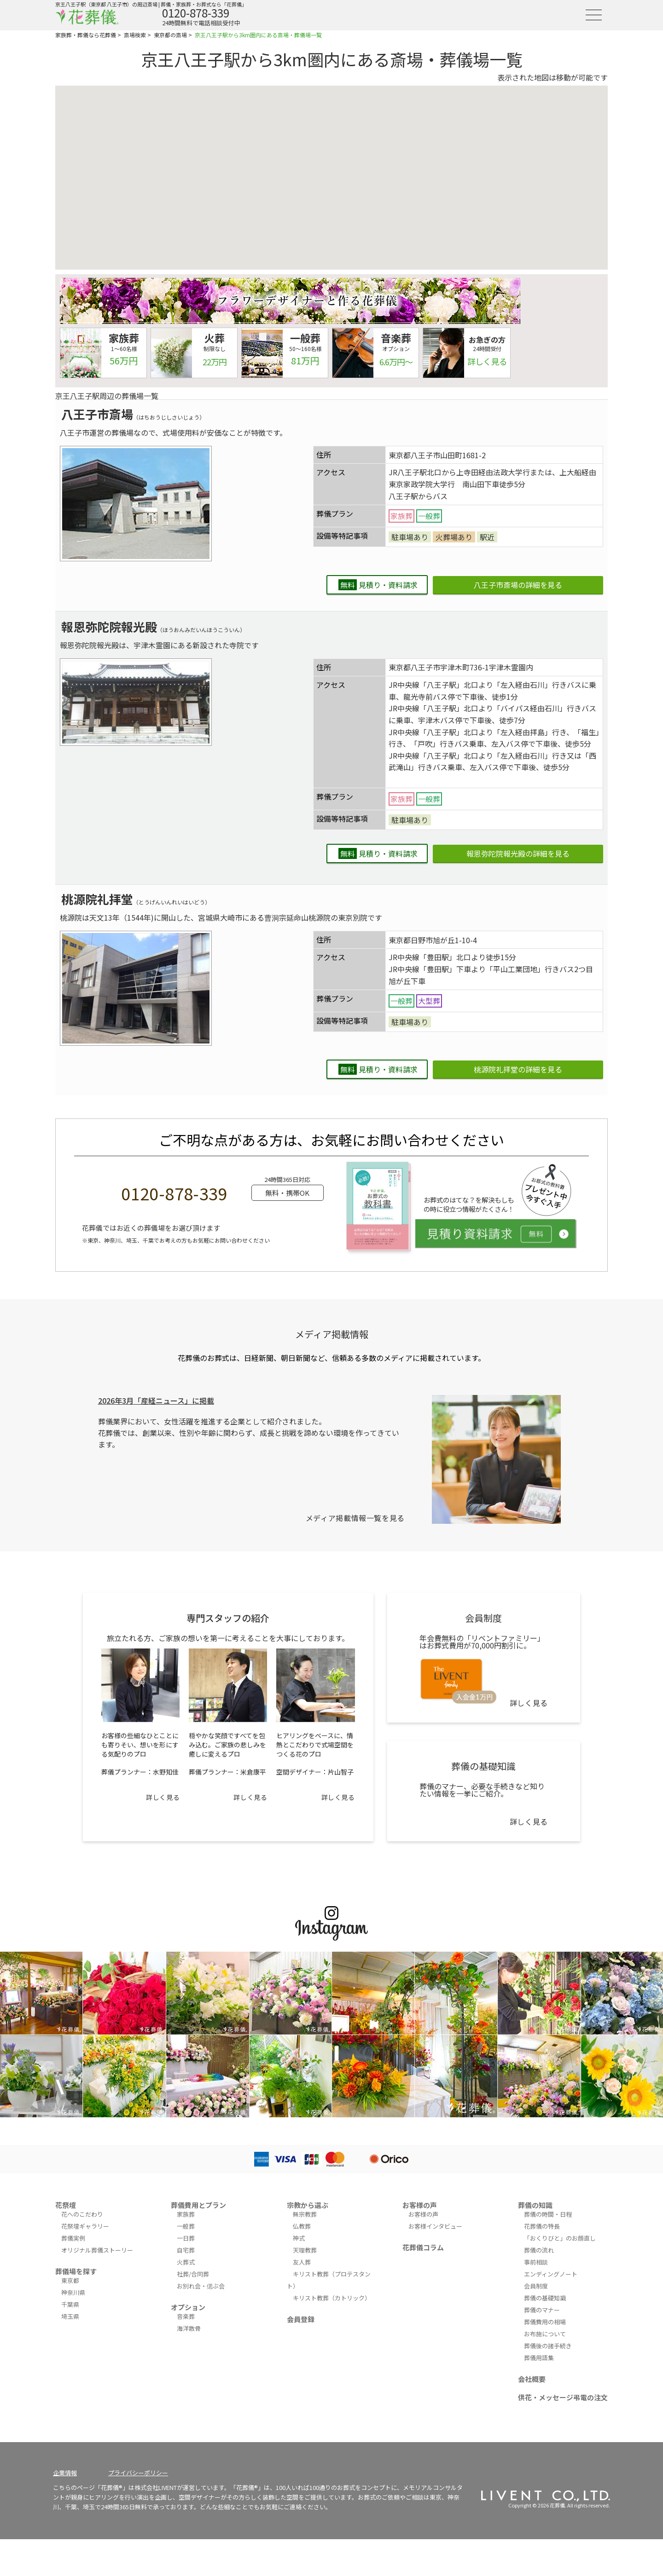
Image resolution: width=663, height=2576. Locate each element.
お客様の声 (419, 2205)
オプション (188, 2307)
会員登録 (300, 2319)
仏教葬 (302, 2226)
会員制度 (536, 2286)
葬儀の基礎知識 (545, 2298)
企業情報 (65, 2472)
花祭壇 (65, 2205)
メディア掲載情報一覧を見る (355, 1517)
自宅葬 (186, 2250)
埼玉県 (70, 2316)
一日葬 (186, 2238)
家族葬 (186, 2214)
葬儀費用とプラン (198, 2205)
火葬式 (186, 2262)
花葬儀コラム (423, 2247)
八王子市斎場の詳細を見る (518, 584)
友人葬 (302, 2262)
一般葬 (186, 2226)
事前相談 (536, 2262)
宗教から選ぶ (307, 2205)
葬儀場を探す (76, 2271)
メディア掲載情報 (331, 1334)
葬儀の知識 (535, 2205)
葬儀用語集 (539, 2357)
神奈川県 (73, 2292)
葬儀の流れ (539, 2250)
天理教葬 (305, 2250)
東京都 (70, 2280)
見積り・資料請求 (378, 584)
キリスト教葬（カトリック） (332, 2298)
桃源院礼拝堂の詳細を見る (518, 1069)
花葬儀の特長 (542, 2226)
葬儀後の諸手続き (548, 2345)
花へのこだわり (82, 2214)
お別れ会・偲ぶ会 (201, 2286)
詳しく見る (163, 1797)
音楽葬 (186, 2316)
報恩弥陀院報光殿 (109, 626)
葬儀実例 (73, 2238)
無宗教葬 (305, 2214)
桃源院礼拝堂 (97, 898)
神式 (299, 2238)
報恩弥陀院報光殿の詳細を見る (518, 853)
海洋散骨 (189, 2328)
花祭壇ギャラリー (85, 2226)
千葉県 (70, 2304)
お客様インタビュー (435, 2226)
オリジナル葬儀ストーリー (97, 2250)
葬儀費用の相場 (545, 2321)
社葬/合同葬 (193, 2274)
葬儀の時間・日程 (548, 2214)
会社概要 (532, 2379)
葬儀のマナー (542, 2309)
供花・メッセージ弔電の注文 (563, 2397)
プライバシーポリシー (138, 2472)
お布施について (545, 2333)
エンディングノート (550, 2274)
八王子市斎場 (97, 413)
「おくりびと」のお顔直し (560, 2238)
